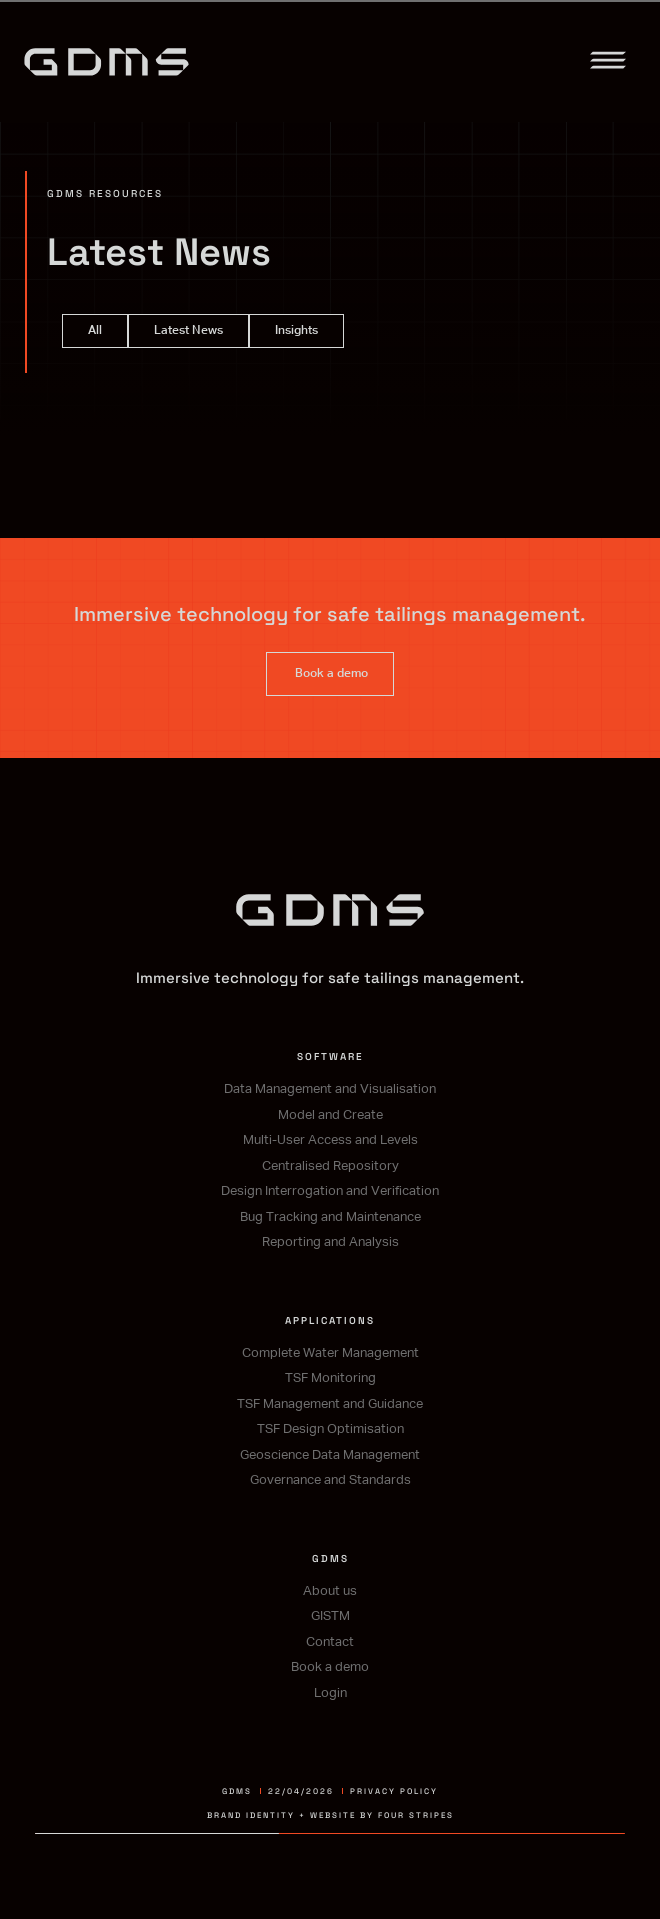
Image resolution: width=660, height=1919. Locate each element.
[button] (608, 64)
